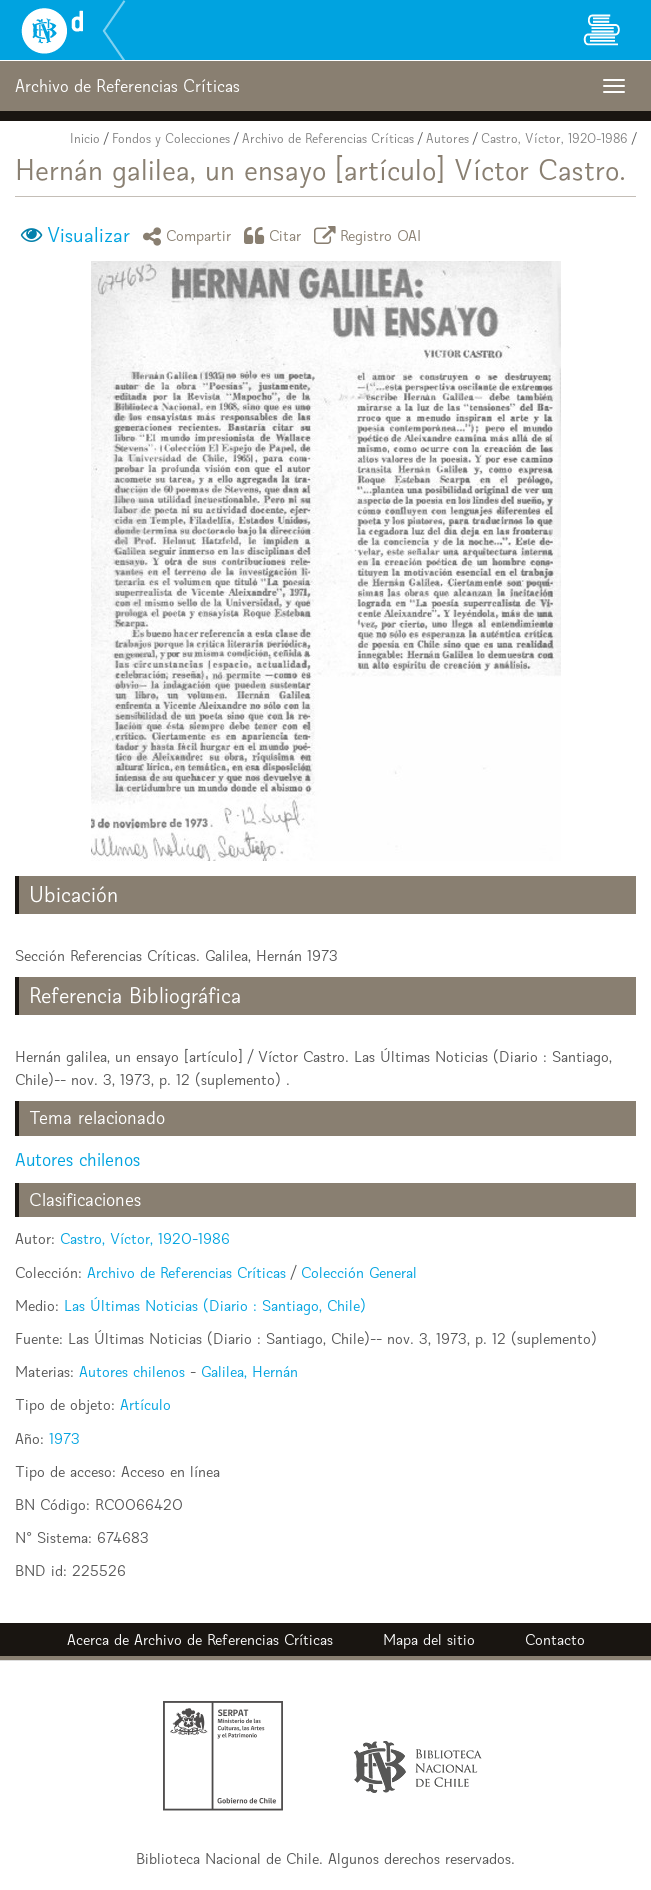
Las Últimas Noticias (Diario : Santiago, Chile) (215, 1305)
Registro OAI (371, 235)
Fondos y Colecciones (171, 138)
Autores (447, 138)
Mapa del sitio (429, 1639)
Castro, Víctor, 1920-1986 (554, 138)
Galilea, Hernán (249, 1371)
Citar (276, 235)
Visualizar (88, 235)
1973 (64, 1438)
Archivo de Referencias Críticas (328, 138)
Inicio (85, 138)
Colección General (359, 1272)
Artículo (145, 1404)
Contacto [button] (555, 1639)
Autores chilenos (77, 1159)
